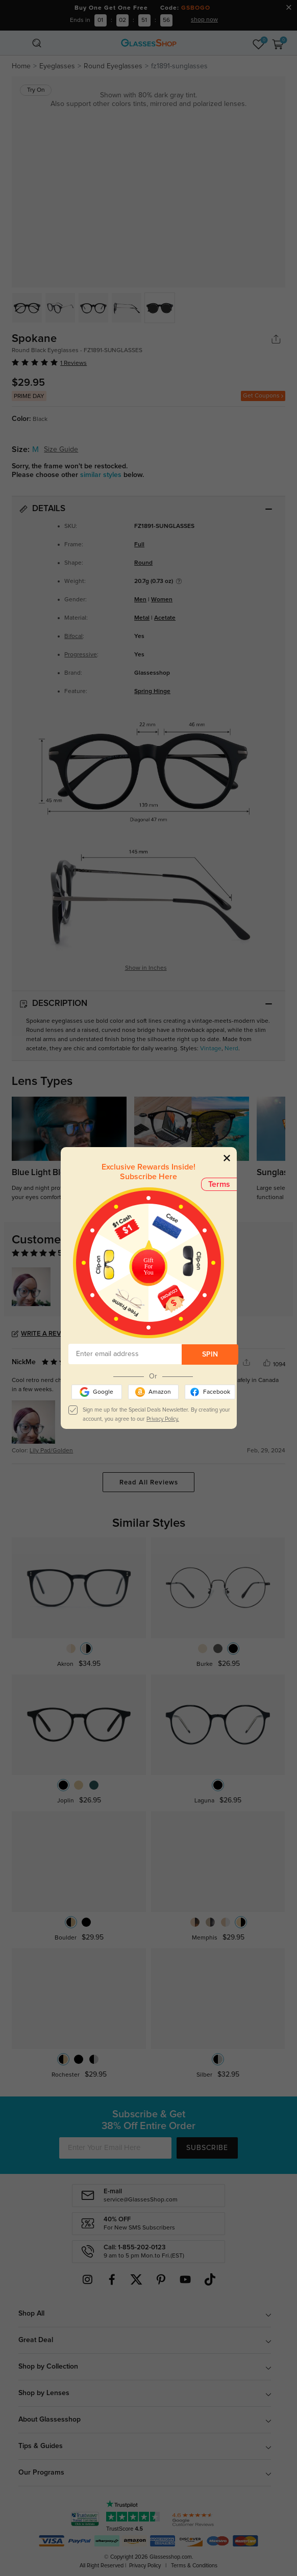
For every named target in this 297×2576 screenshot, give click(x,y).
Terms (219, 1184)
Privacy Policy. (162, 1419)
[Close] (226, 1157)
